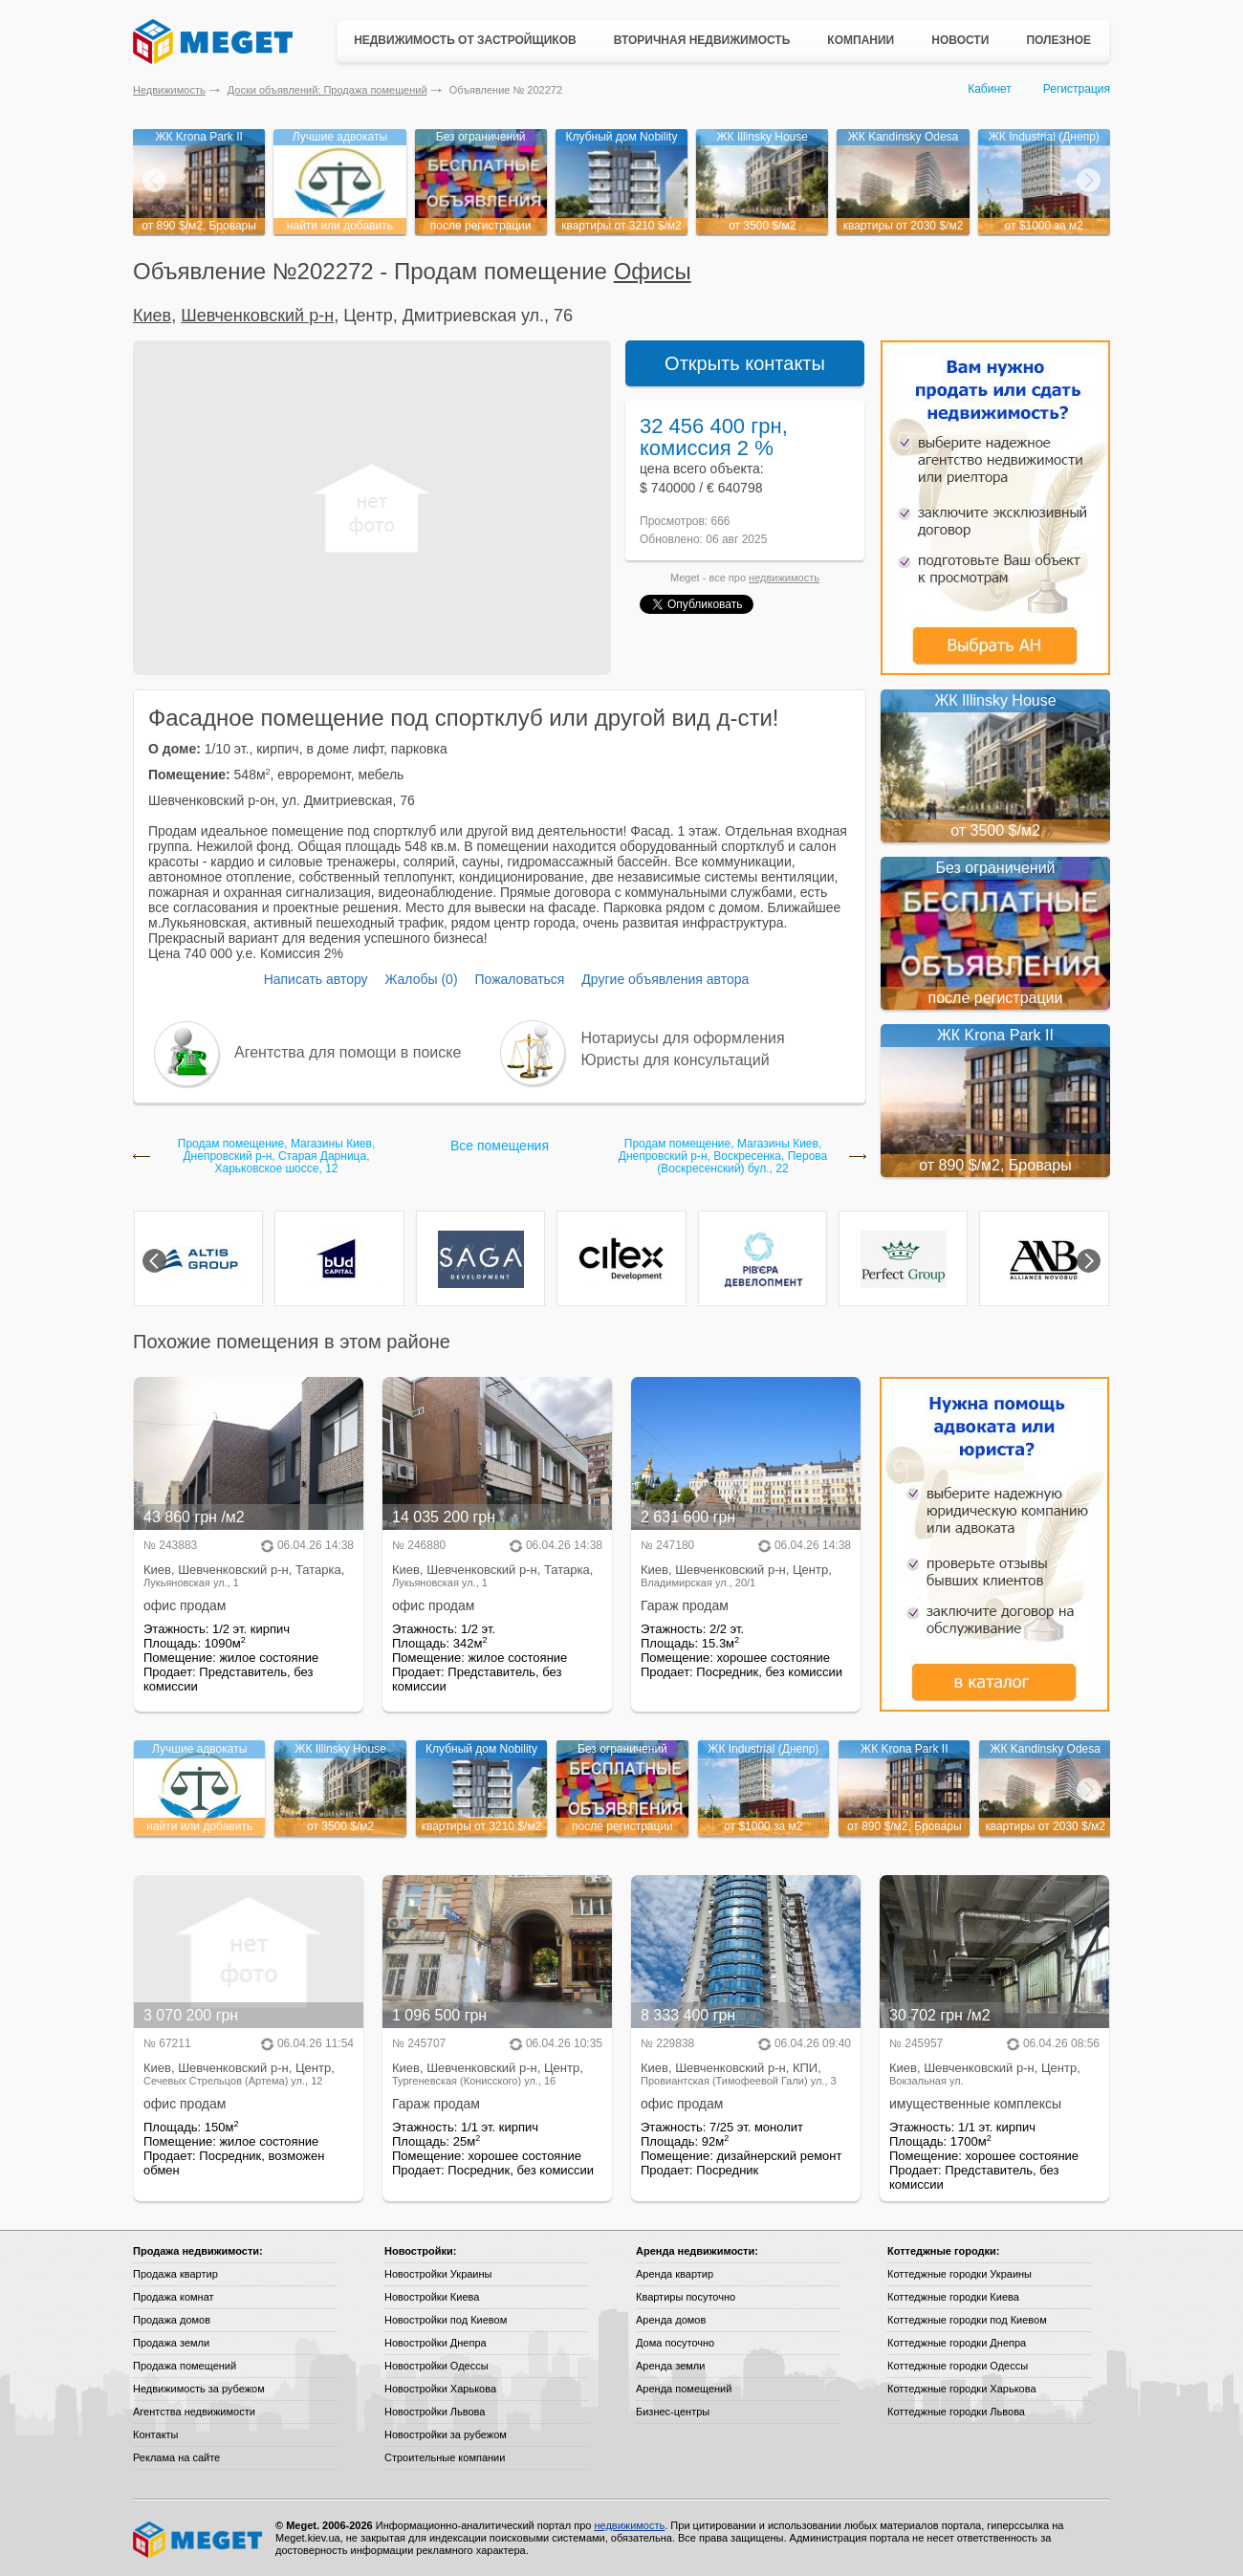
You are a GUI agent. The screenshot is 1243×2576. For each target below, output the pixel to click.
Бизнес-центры (672, 2411)
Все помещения (499, 1145)
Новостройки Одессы (436, 2365)
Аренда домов (671, 2319)
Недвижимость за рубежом (199, 2388)
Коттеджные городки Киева (953, 2297)
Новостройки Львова (434, 2411)
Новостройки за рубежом (445, 2434)
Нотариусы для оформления (683, 1038)
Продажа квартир (175, 2274)
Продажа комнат (173, 2297)
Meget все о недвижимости (199, 2539)
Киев (152, 315)
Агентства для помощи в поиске (347, 1052)
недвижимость (784, 577)
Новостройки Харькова (440, 2388)
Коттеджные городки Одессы (957, 2365)
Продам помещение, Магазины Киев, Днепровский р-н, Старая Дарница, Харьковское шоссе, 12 (276, 1156)
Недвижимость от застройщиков (465, 40)
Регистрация (1076, 89)
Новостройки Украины (438, 2274)
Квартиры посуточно (685, 2297)
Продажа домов (171, 2319)
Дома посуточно (675, 2342)
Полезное (1058, 40)
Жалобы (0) (420, 979)
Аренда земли (670, 2365)
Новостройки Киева (431, 2297)
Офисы (652, 271)
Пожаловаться (519, 979)
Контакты (156, 2434)
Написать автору (316, 979)
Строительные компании (444, 2457)
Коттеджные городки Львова (956, 2411)
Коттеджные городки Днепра (956, 2342)
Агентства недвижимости (194, 2411)
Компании (860, 40)
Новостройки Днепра (435, 2342)
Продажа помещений (184, 2365)
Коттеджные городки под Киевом (967, 2319)
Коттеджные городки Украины (959, 2274)
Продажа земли (171, 2342)
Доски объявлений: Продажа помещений (327, 90)
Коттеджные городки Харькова (961, 2388)
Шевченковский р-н (257, 315)
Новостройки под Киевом (445, 2319)
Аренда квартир (674, 2274)
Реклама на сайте (176, 2457)
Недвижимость (169, 90)
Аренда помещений (683, 2388)
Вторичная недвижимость (702, 40)
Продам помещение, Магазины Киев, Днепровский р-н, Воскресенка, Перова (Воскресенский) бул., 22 (723, 1156)
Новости (960, 40)
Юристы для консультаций (675, 1060)
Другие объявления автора (665, 979)
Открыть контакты (745, 363)
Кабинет (990, 89)
